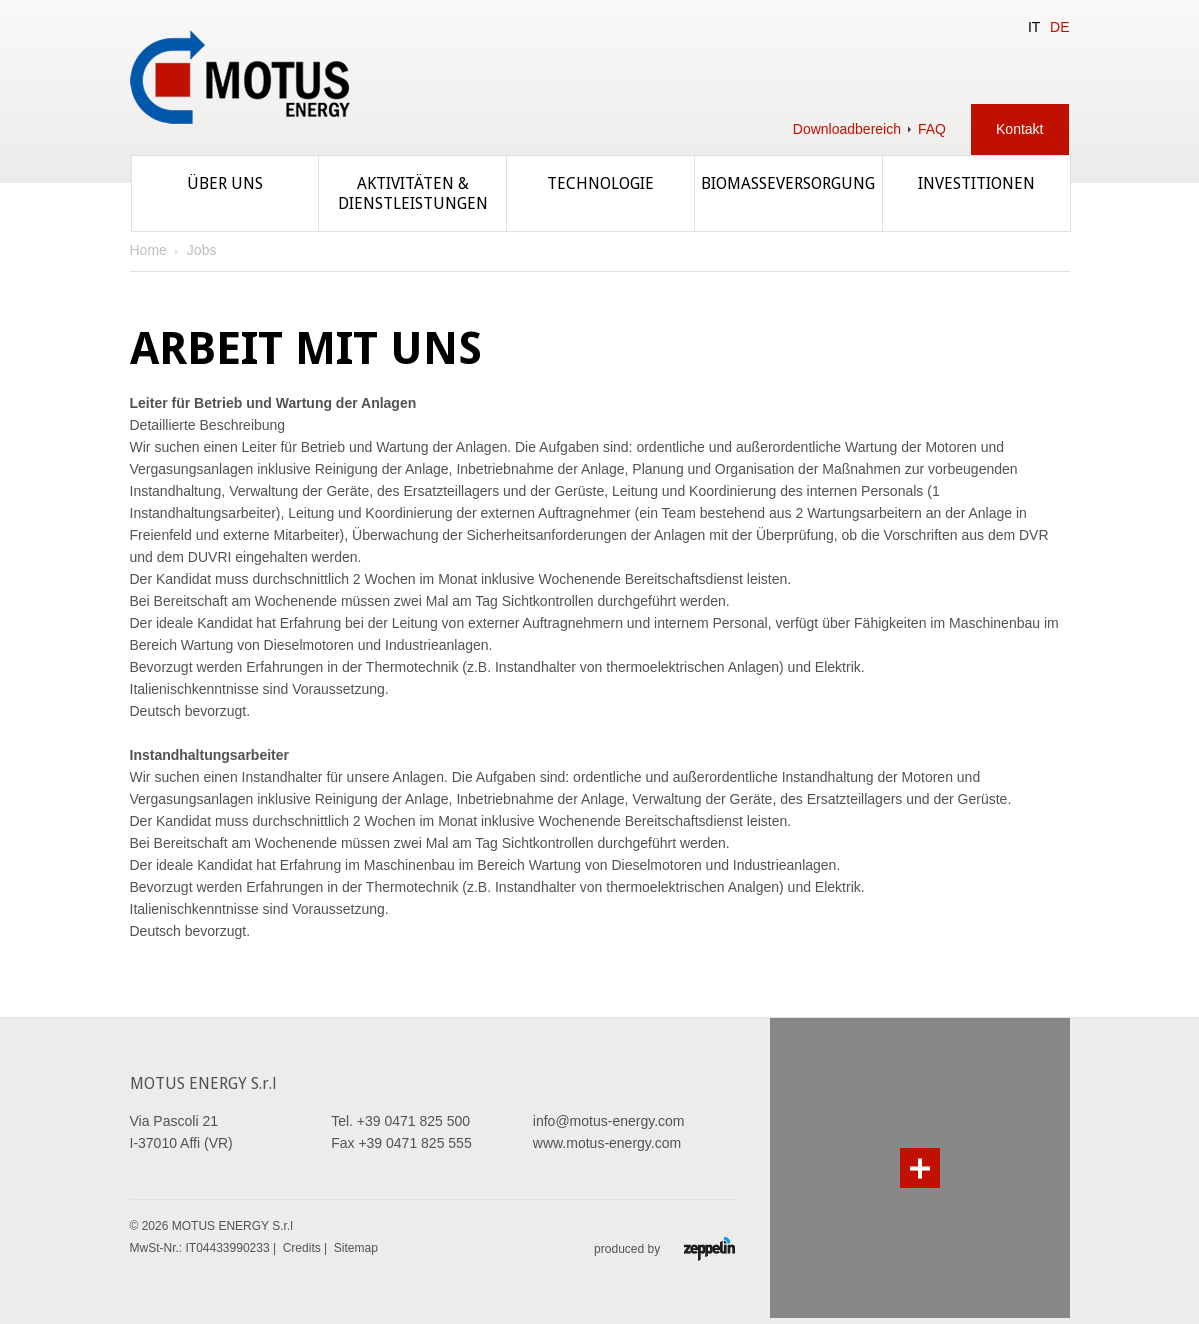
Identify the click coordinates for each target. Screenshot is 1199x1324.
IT (1034, 27)
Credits (302, 1248)
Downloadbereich (847, 129)
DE (1059, 27)
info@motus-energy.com (609, 1121)
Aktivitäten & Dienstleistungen (413, 193)
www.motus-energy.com (607, 1143)
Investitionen (976, 183)
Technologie (600, 183)
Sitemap (356, 1248)
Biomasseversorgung (788, 183)
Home (148, 250)
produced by (664, 1248)
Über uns (225, 183)
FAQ (932, 129)
